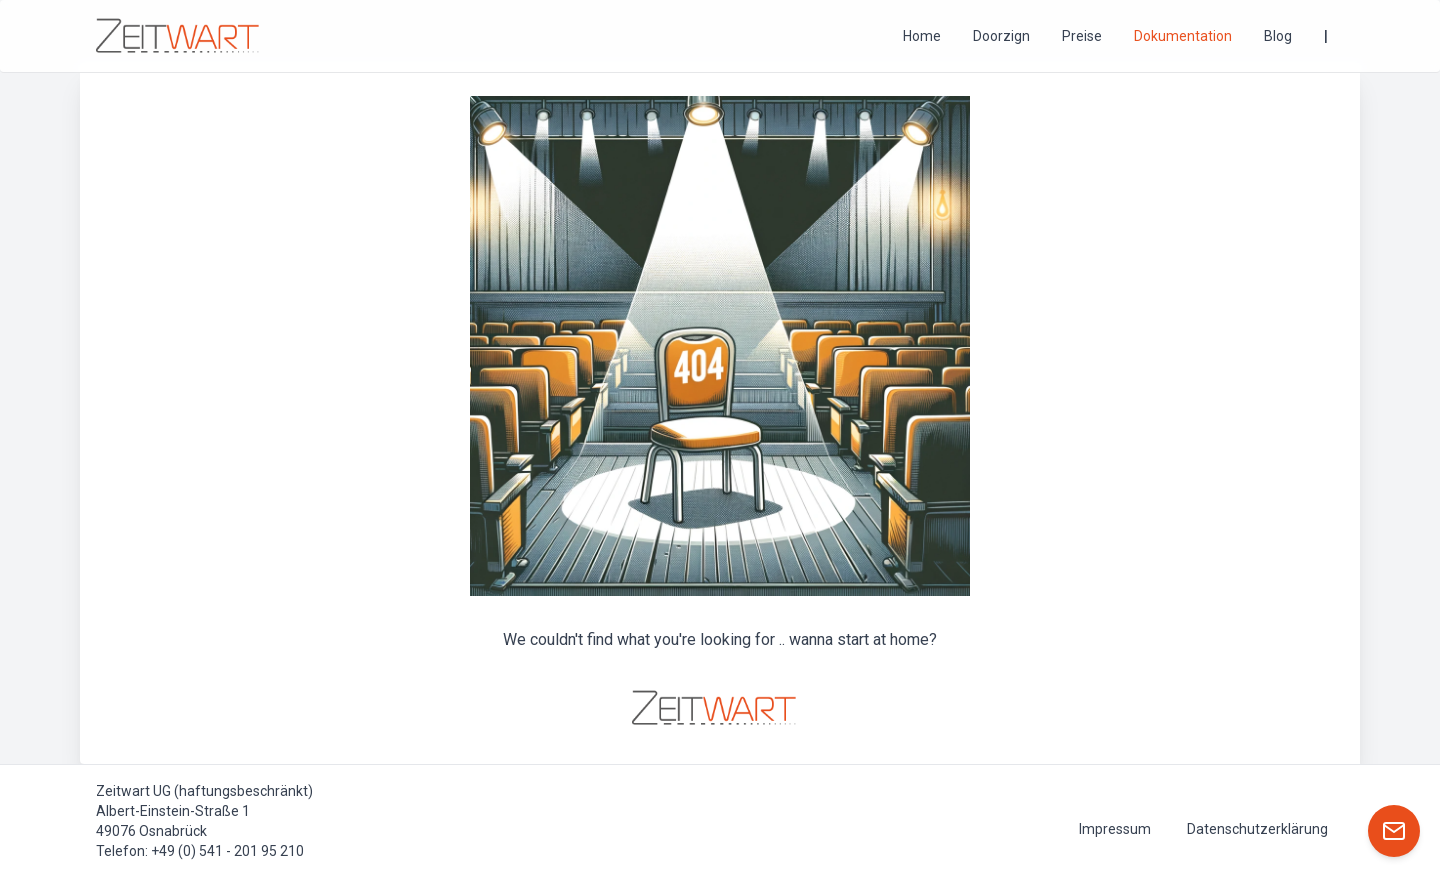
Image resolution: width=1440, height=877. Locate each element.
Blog (1278, 36)
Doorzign (1001, 36)
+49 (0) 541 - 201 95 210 (227, 851)
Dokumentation (1183, 36)
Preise (1082, 36)
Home (922, 36)
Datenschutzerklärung (1257, 829)
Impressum (1115, 829)
